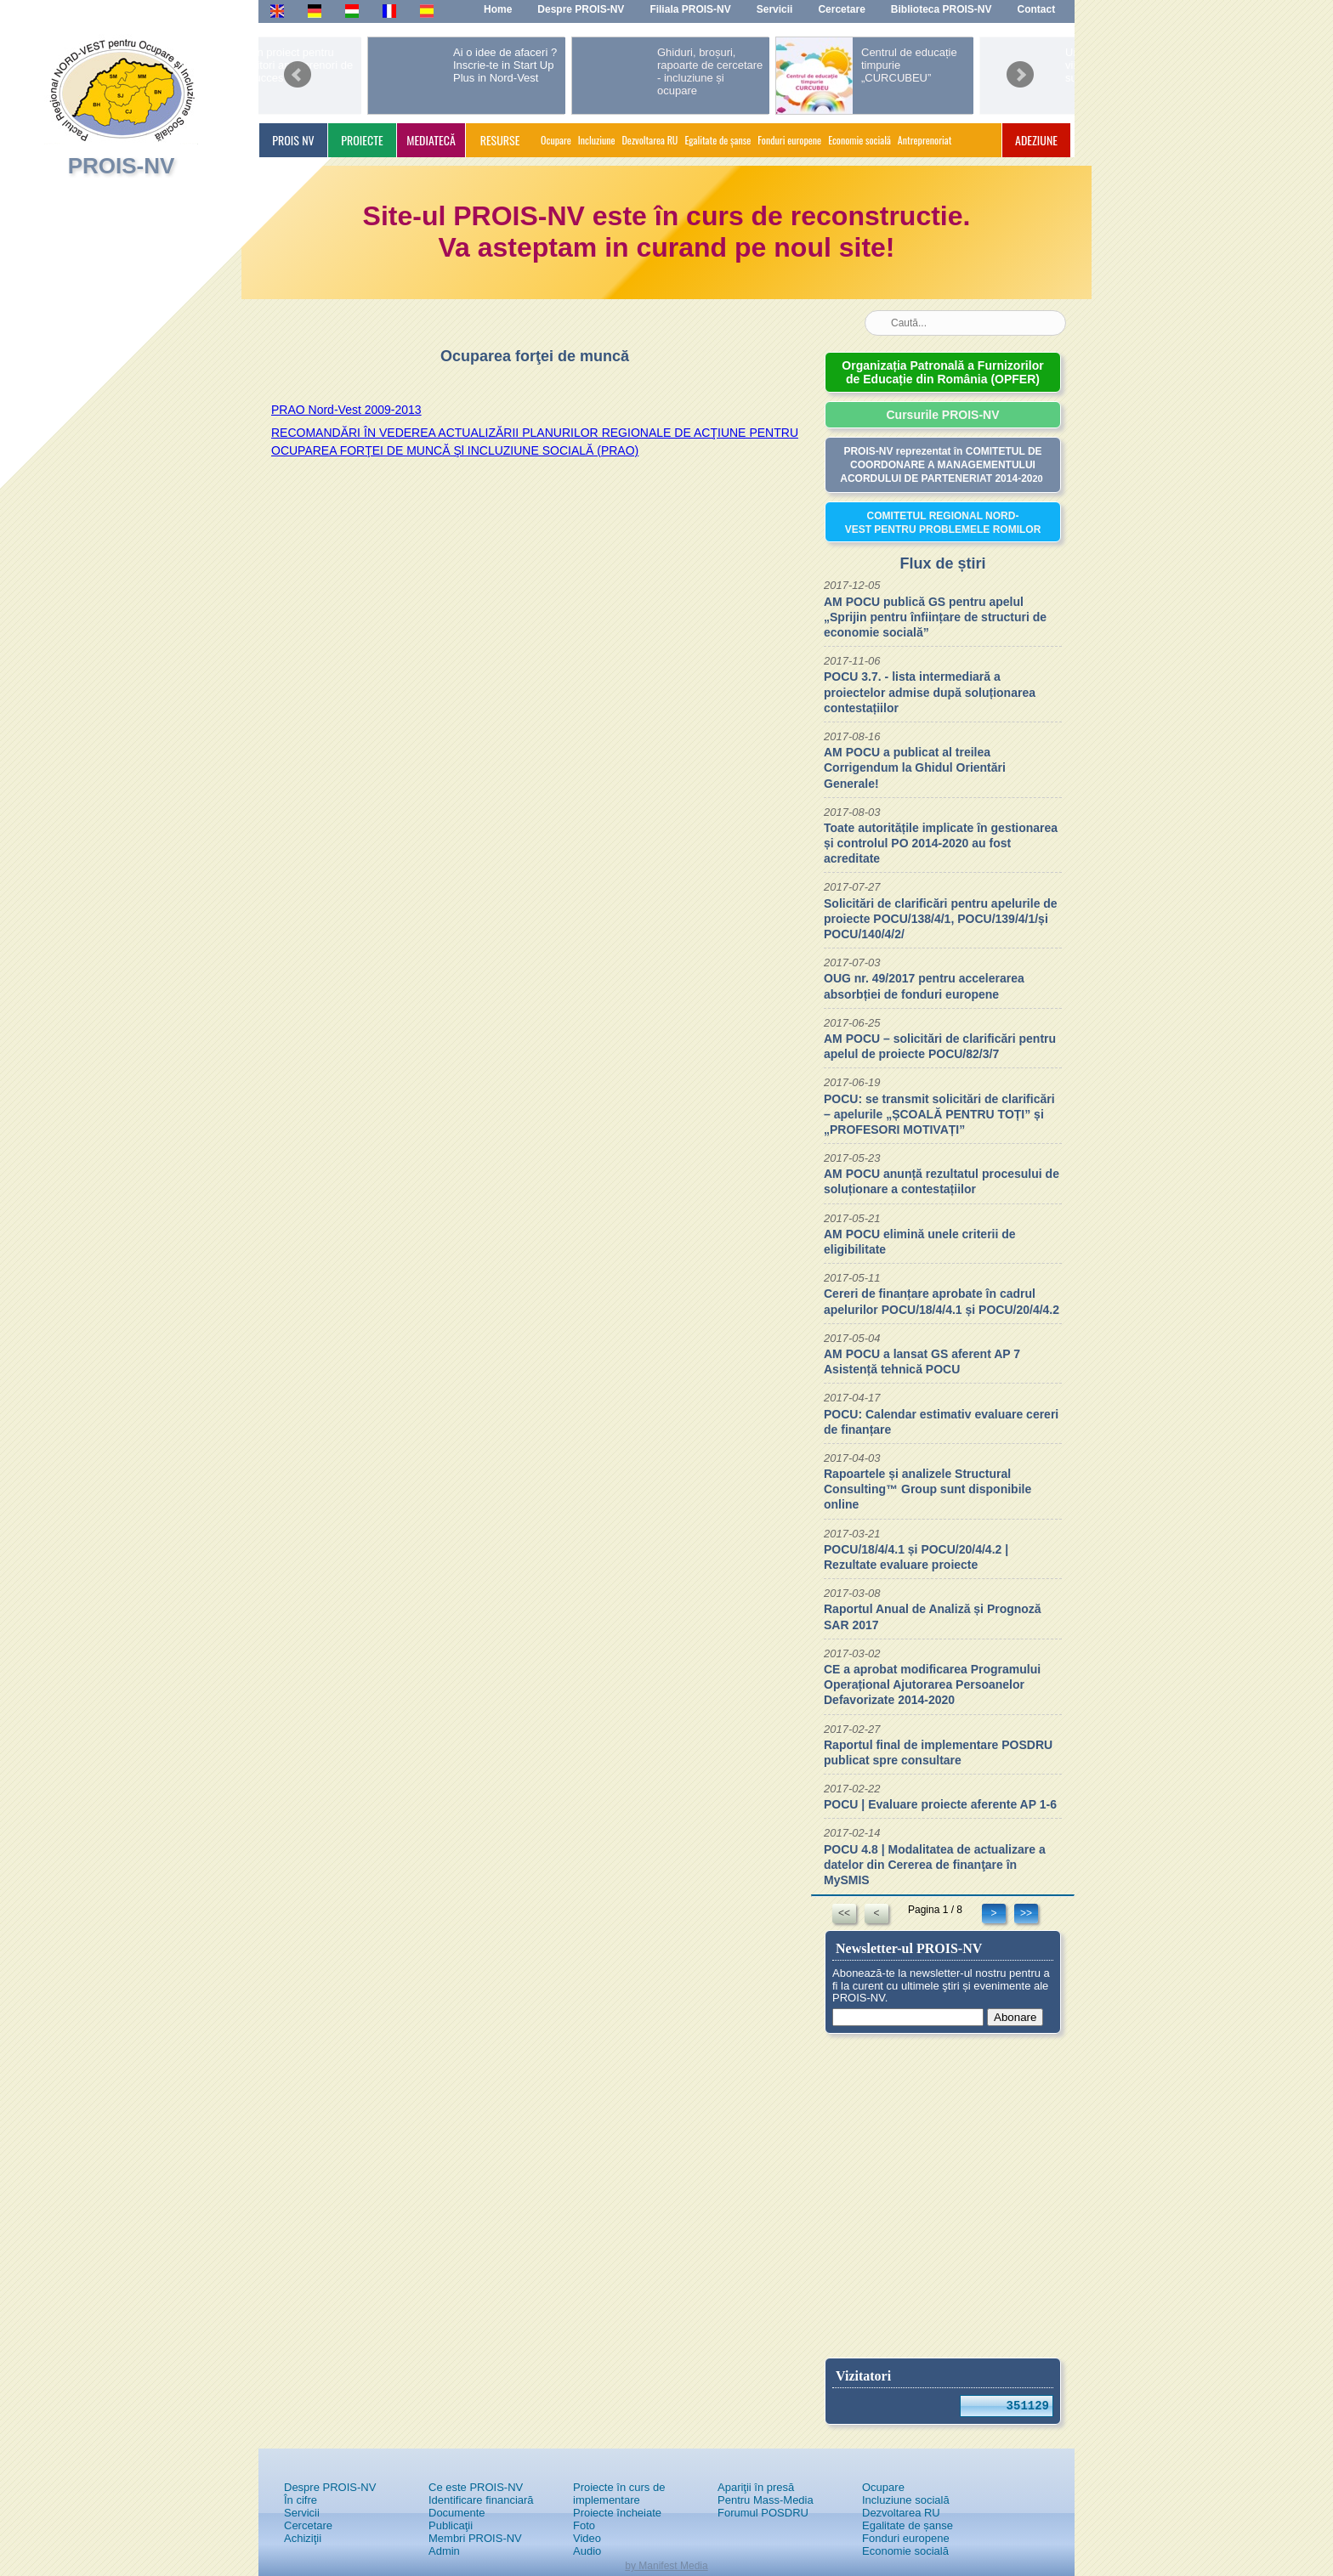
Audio (587, 2551)
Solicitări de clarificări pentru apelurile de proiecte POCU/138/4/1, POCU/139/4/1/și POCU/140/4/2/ (941, 919)
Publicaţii (450, 2525)
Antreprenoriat (925, 140)
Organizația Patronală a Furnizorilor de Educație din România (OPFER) (942, 372)
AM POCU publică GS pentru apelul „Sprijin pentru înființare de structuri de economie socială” (935, 617)
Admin (444, 2551)
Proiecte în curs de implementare (619, 2493)
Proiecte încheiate (617, 2512)
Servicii (302, 2512)
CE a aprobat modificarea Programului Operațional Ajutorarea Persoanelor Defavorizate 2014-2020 (932, 1684)
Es (426, 10)
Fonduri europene (789, 140)
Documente (456, 2512)
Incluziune (596, 140)
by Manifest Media (666, 2566)
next (1020, 68)
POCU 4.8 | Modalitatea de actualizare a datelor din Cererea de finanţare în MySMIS (935, 1865)
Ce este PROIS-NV (475, 2487)
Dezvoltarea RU (650, 140)
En (276, 10)
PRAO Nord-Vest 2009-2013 (346, 409)
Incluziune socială (906, 2500)
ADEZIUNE (1036, 140)
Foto (584, 2525)
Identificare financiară (481, 2500)
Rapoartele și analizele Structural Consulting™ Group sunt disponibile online (927, 1489)
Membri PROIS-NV (475, 2538)
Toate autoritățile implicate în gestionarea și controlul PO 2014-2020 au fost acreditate (941, 843)
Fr (388, 10)
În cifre (300, 2500)
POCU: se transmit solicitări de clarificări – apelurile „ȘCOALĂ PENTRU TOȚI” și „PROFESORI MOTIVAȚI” (939, 1114)
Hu (352, 10)
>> (1026, 1913)
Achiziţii (302, 2538)
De (314, 10)
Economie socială (859, 140)
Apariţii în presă (756, 2487)
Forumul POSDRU (763, 2512)
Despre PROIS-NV (330, 2487)
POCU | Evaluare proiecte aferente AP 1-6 (940, 1804)
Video (587, 2538)
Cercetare (308, 2525)
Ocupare (556, 140)
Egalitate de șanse (717, 140)
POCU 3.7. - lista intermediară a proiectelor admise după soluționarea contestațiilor (929, 692)
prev (297, 68)
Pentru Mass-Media (766, 2500)
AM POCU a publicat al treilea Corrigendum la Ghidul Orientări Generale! (915, 767)
